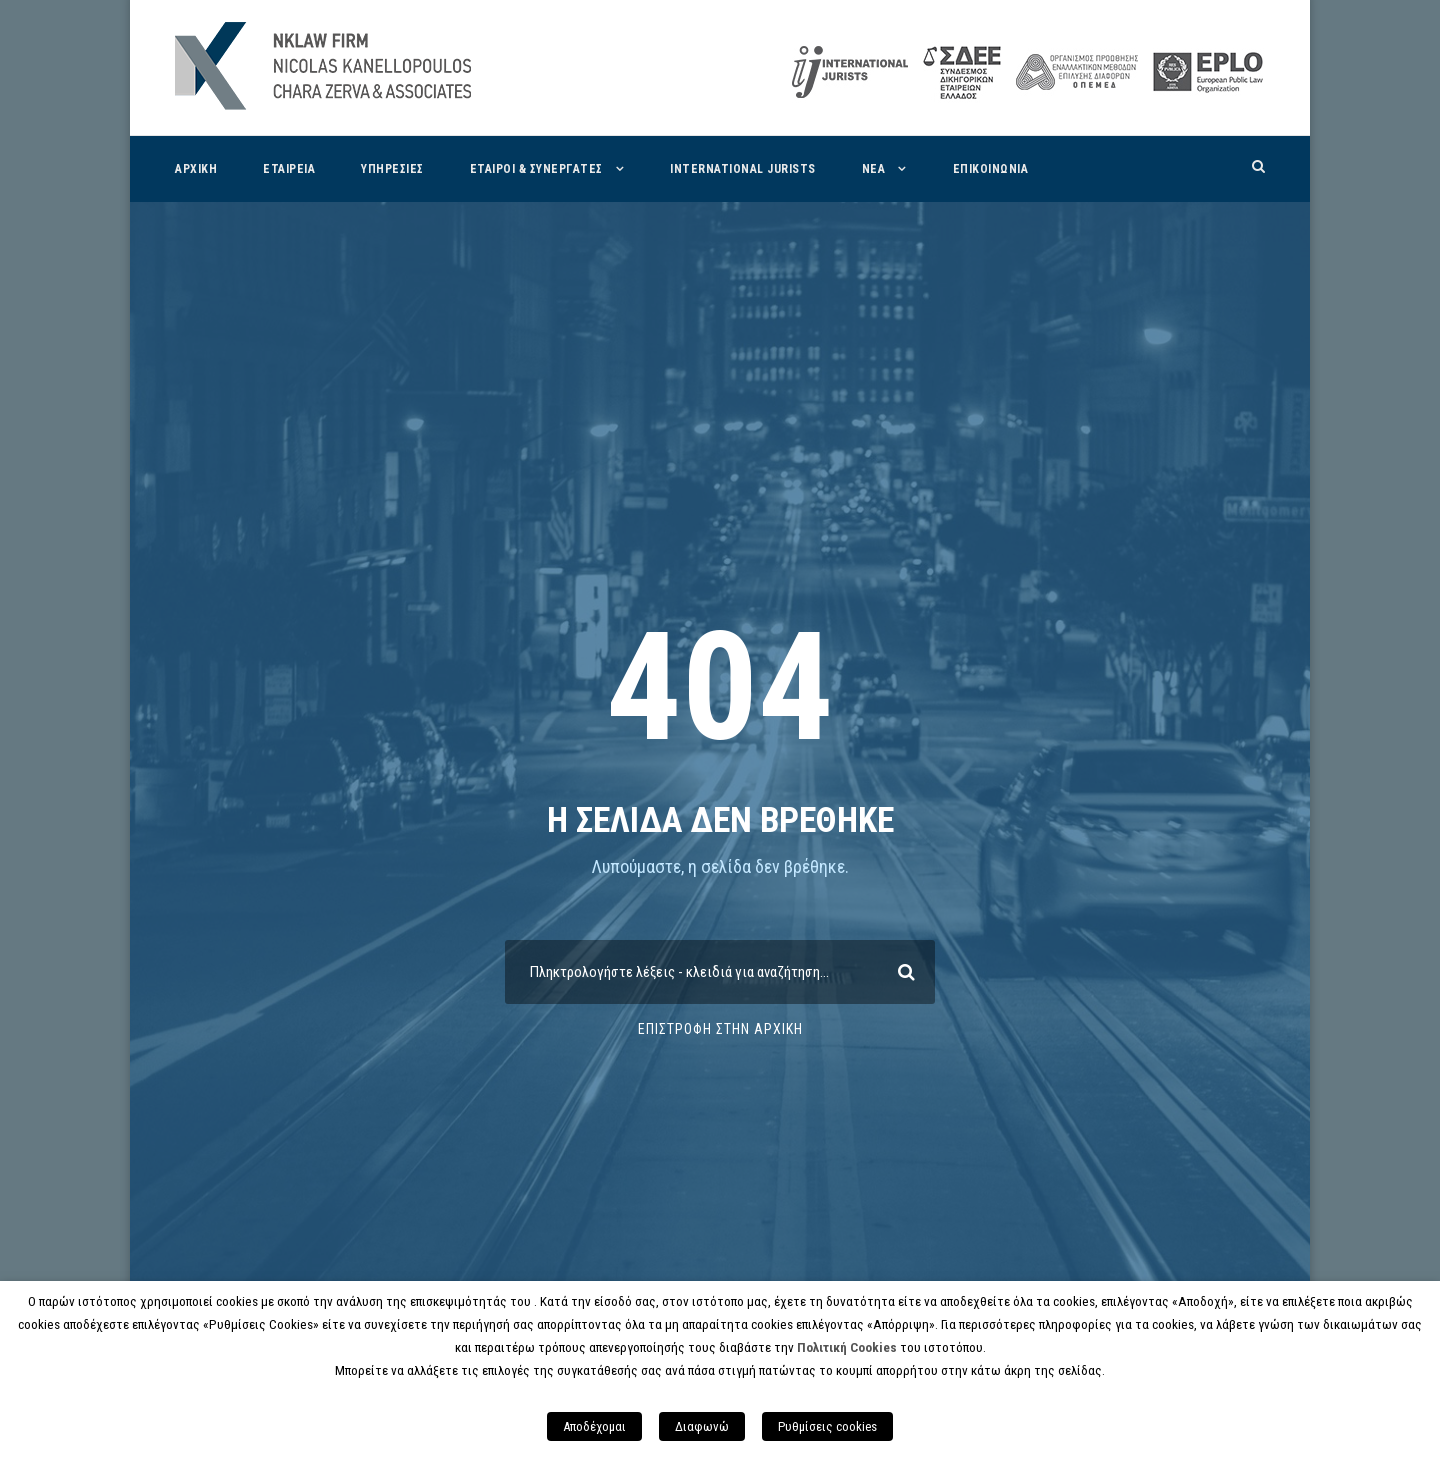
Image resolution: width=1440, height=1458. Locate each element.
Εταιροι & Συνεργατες (536, 169)
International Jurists (743, 169)
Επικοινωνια (991, 169)
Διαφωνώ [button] (702, 1426)
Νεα (874, 169)
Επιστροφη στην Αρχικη (720, 1029)
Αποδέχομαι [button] (594, 1426)
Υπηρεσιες (392, 169)
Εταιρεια (289, 169)
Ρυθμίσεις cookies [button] (827, 1426)
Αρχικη (196, 169)
